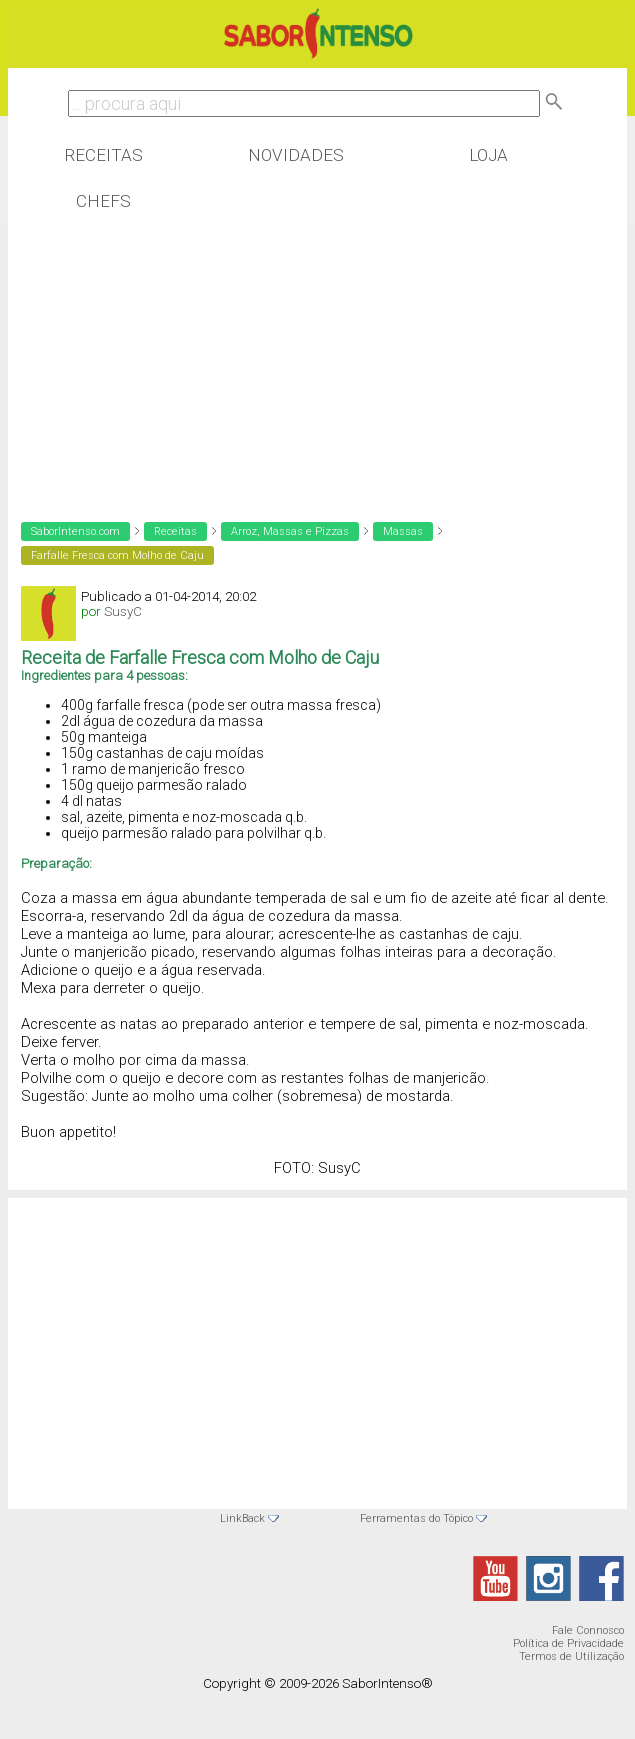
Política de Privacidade (568, 1643)
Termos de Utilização (571, 1656)
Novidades (296, 155)
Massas (403, 531)
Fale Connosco (588, 1630)
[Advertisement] (168, 354)
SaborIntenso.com (75, 531)
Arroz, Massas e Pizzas (290, 531)
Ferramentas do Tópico (416, 1518)
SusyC (123, 611)
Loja (488, 155)
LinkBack (242, 1518)
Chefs (103, 201)
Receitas (103, 155)
